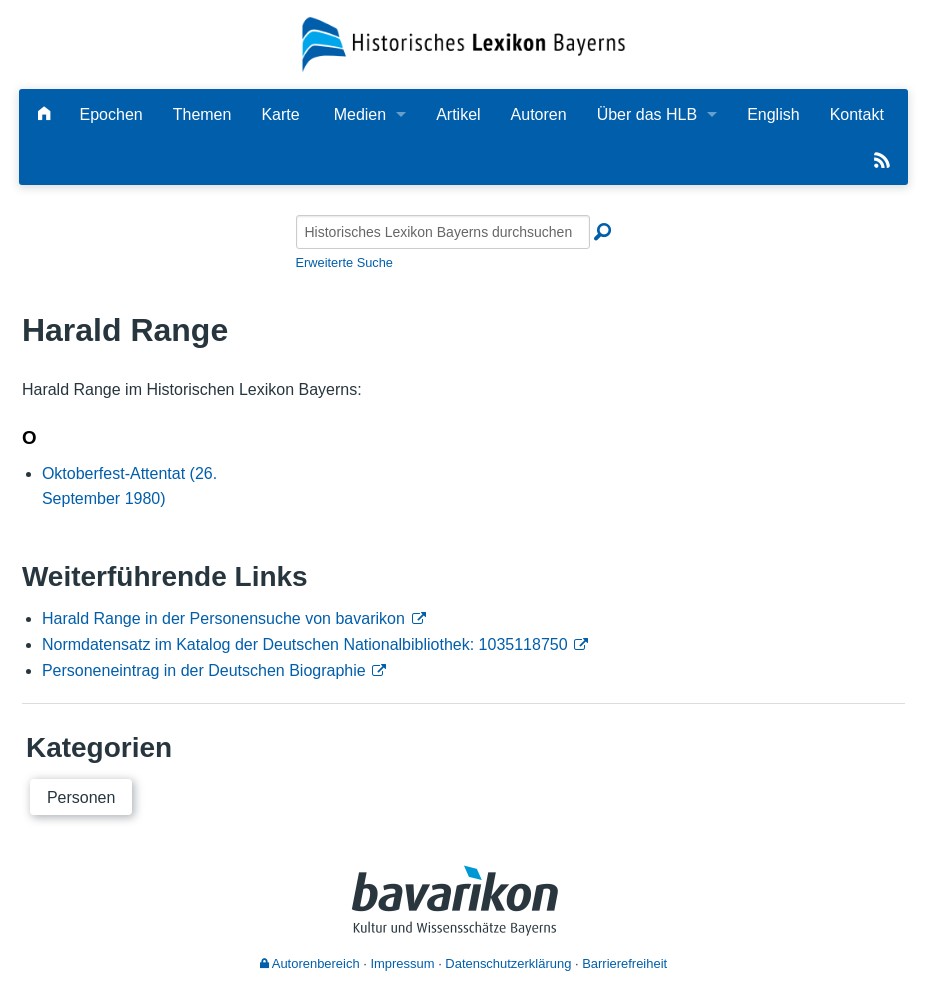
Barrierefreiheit (624, 963)
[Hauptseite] (44, 114)
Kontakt (857, 114)
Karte (280, 114)
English (773, 114)
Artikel (458, 114)
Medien (360, 114)
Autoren (539, 114)
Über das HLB (647, 114)
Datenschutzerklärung (508, 963)
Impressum (402, 963)
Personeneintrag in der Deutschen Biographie (204, 670)
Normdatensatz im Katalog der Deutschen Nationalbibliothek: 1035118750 (305, 644)
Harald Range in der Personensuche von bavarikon (223, 618)
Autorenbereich (310, 963)
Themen (202, 114)
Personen (81, 797)
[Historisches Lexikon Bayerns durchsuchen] (443, 232)
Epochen (111, 114)
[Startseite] (463, 43)
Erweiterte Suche (344, 262)
